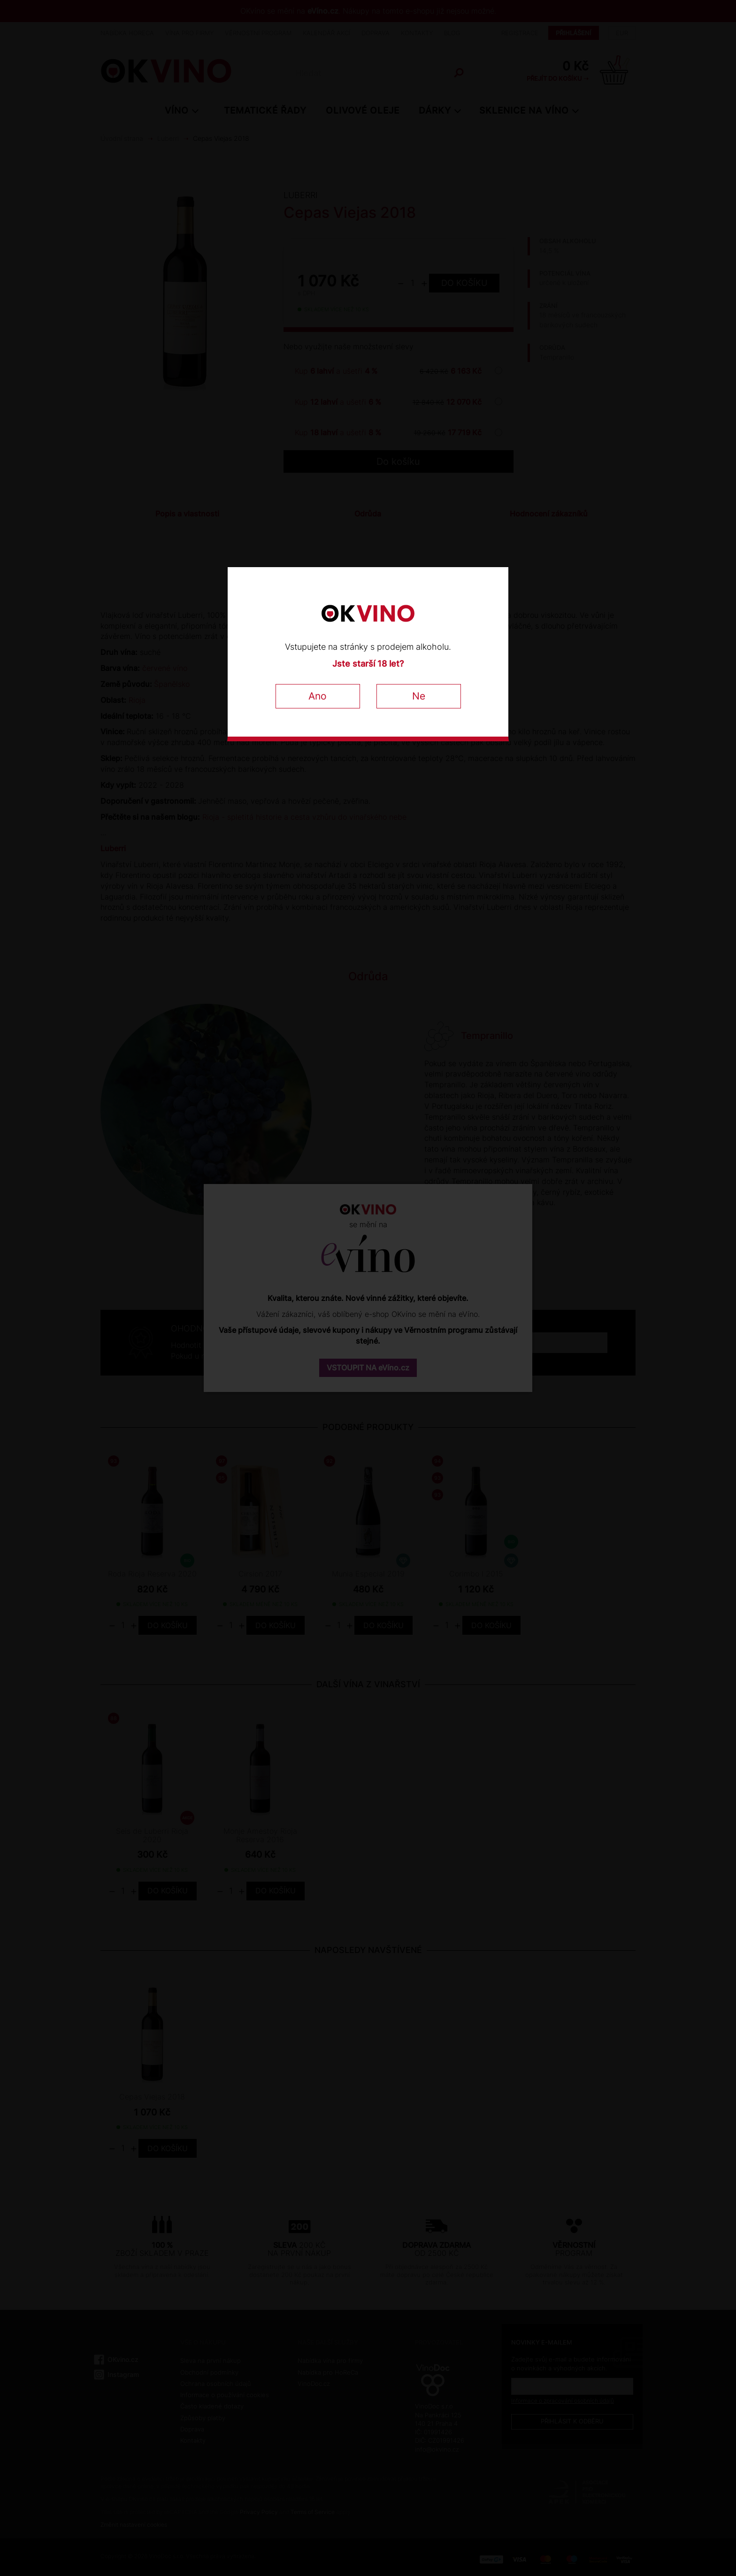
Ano (317, 696)
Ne (418, 696)
